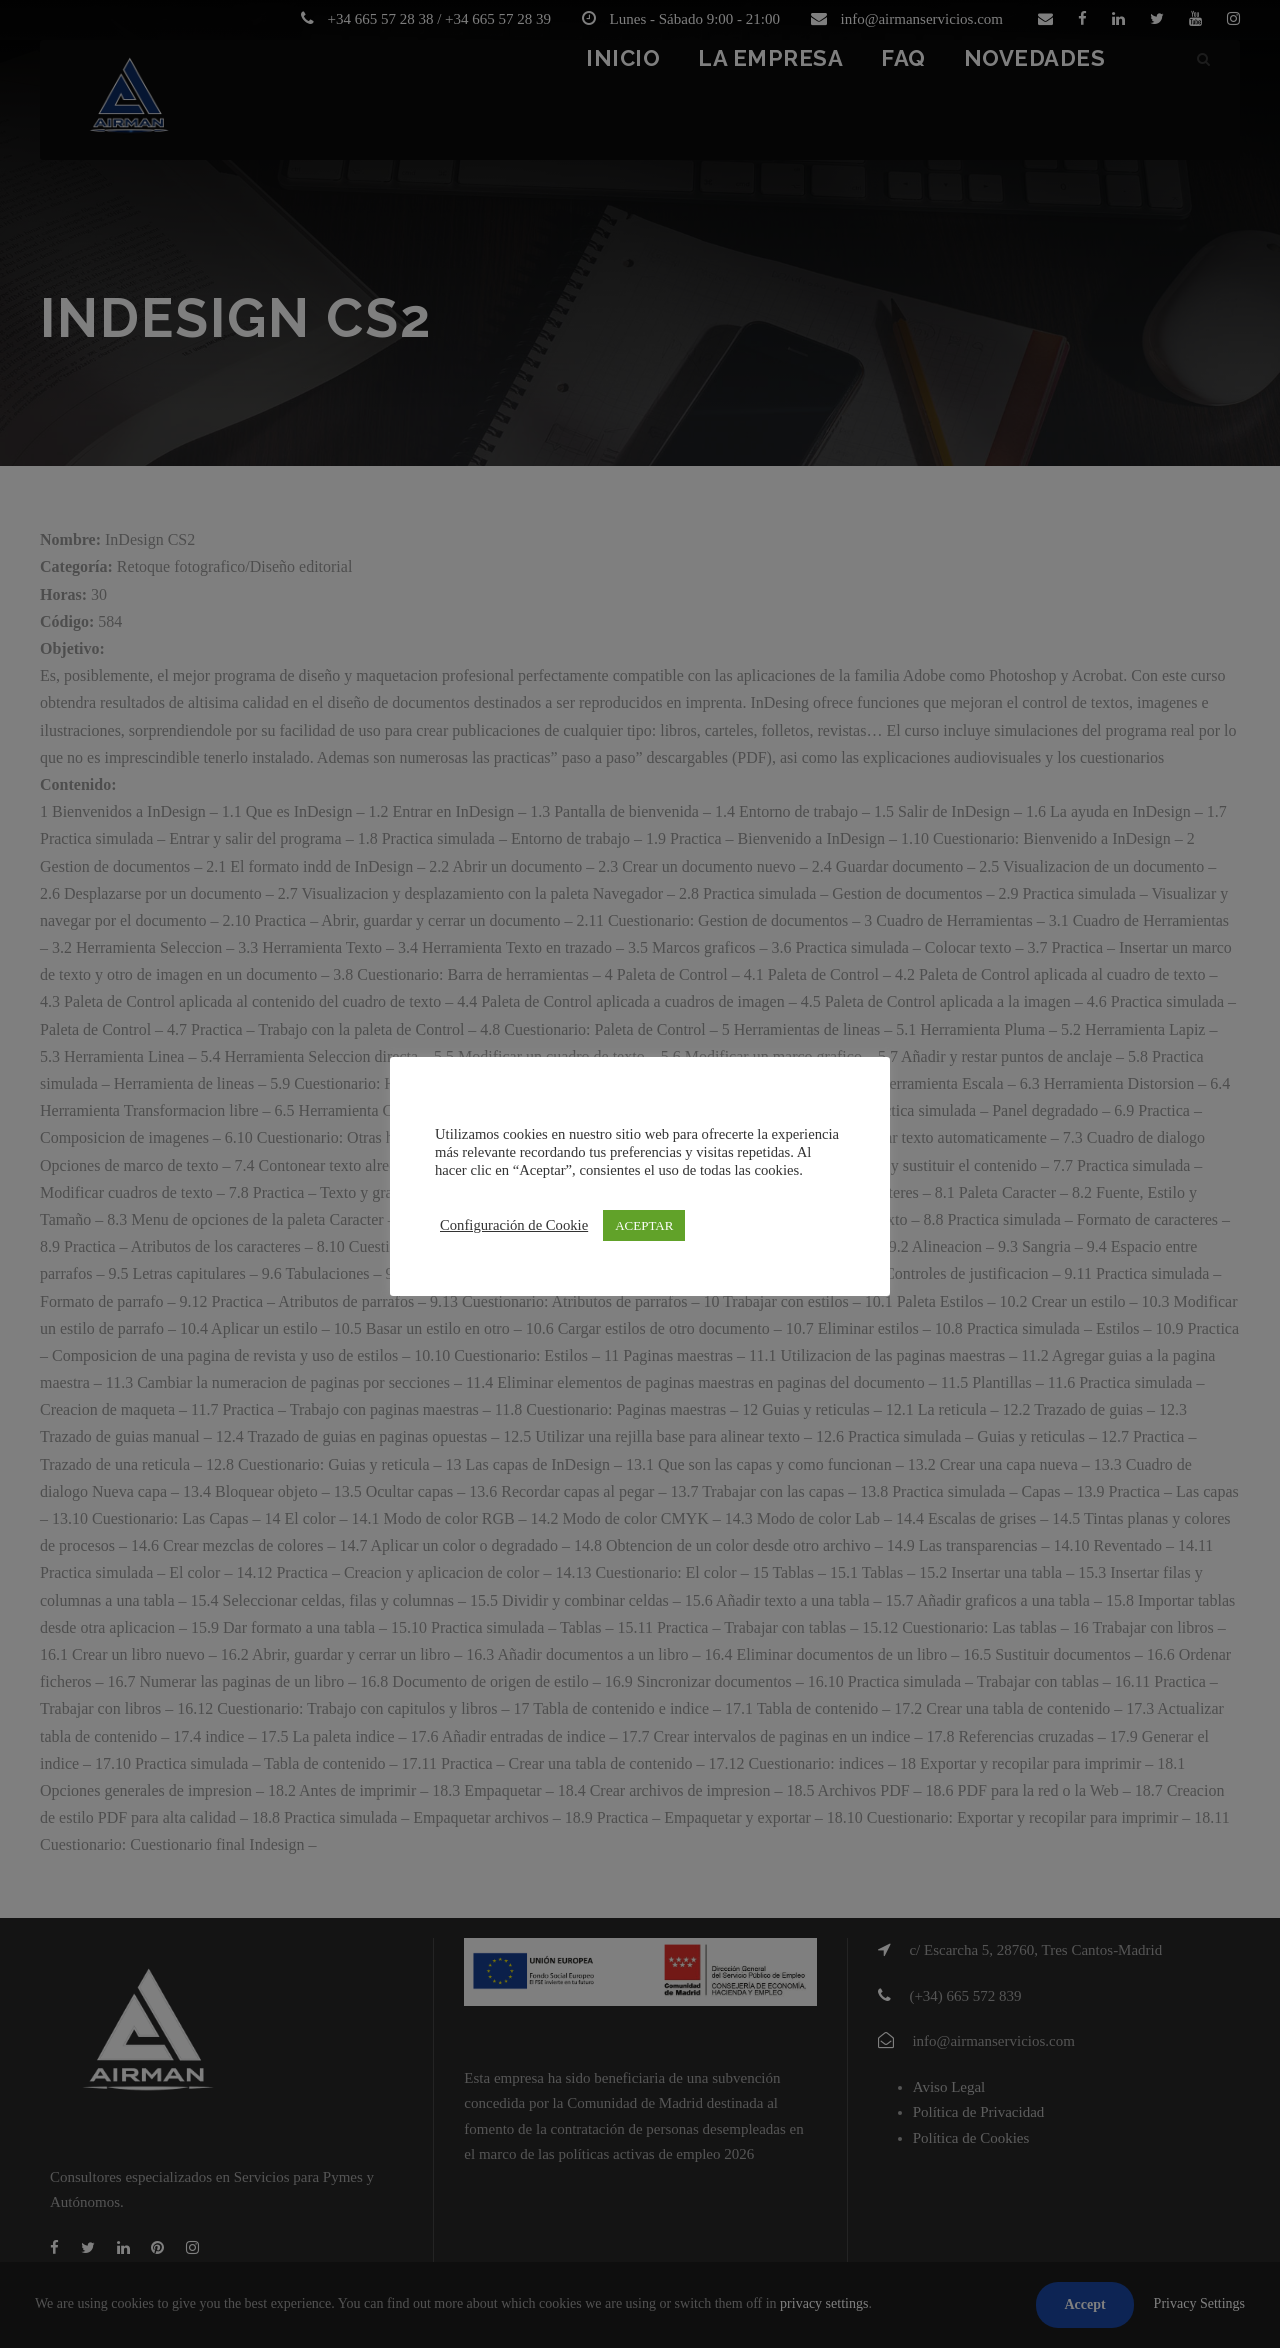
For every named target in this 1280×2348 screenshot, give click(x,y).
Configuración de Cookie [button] (514, 1225)
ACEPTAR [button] (644, 1225)
